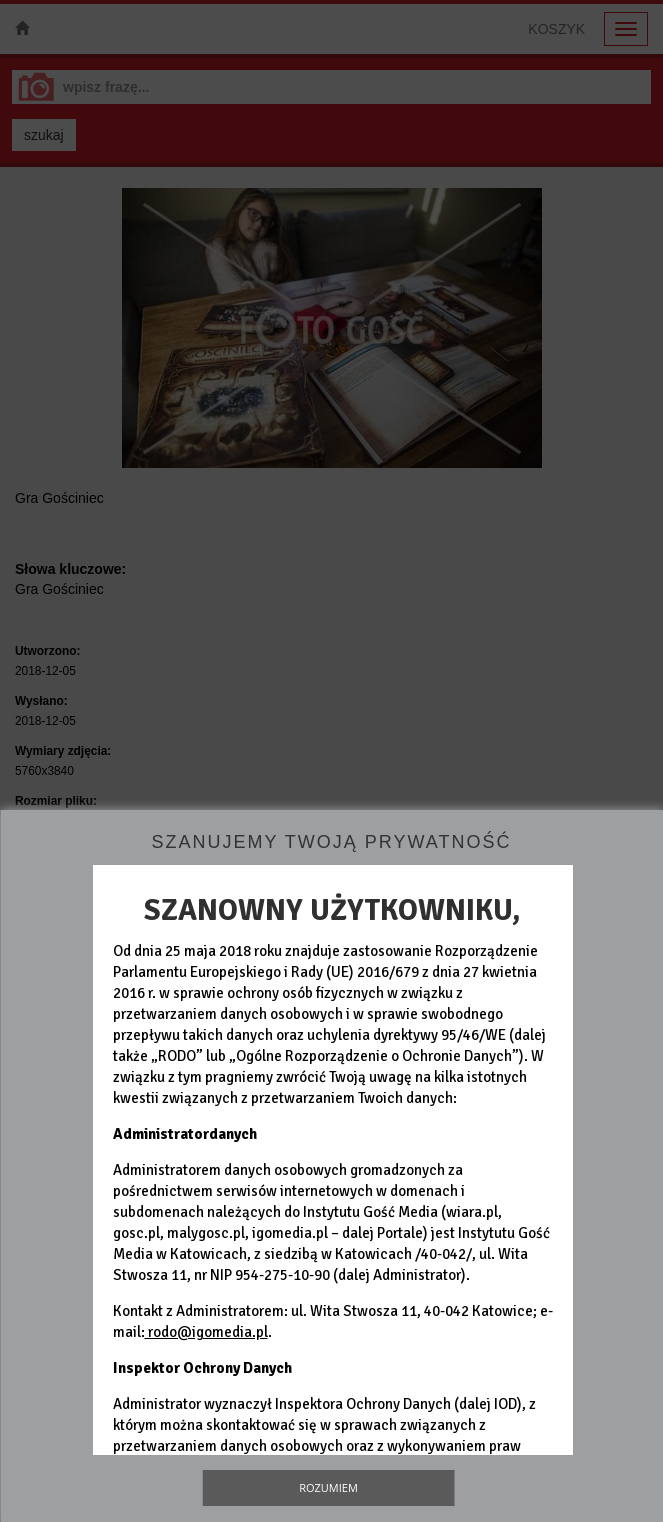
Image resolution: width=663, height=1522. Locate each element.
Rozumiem (328, 1487)
